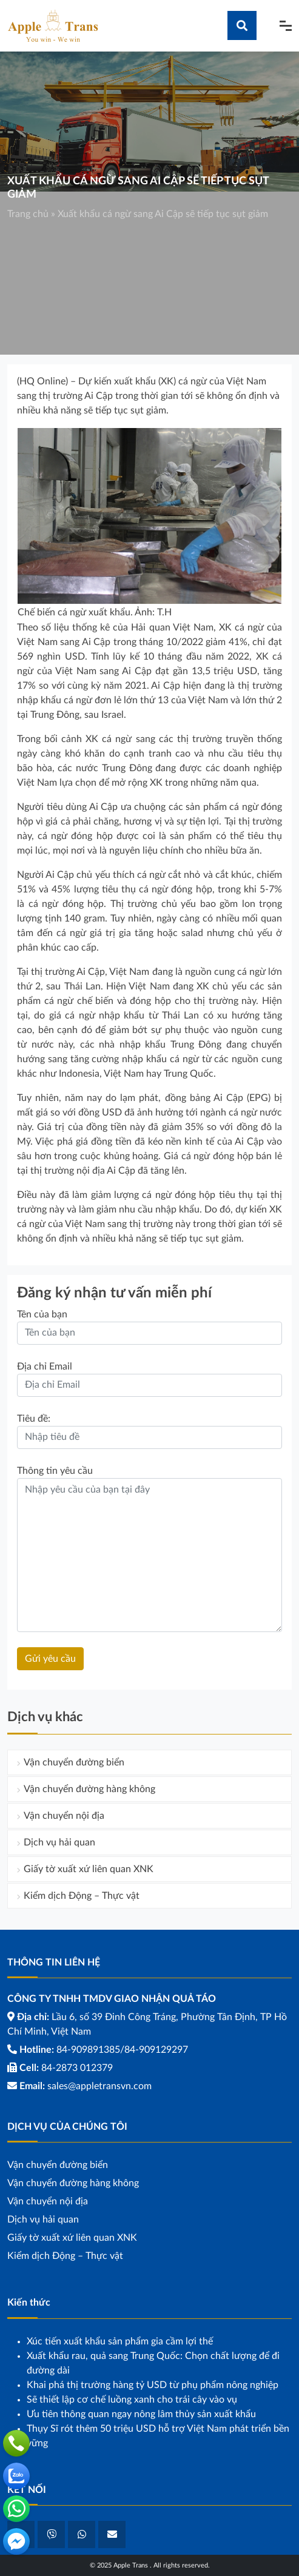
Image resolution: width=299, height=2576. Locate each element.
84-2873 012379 (77, 2068)
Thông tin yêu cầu (55, 1471)
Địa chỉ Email (44, 1366)
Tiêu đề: (33, 1418)
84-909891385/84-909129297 (122, 2050)
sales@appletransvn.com (99, 2086)
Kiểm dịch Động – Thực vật (81, 1896)
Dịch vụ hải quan (59, 1842)
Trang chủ (28, 214)
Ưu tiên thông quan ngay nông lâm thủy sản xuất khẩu (141, 2414)
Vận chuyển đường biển (74, 1762)
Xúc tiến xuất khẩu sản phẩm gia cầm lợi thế (120, 2341)
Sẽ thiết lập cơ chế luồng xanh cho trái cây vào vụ (132, 2399)
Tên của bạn (42, 1314)
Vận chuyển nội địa (64, 1816)
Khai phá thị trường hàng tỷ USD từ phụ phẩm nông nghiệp (152, 2385)
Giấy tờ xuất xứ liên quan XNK (88, 1869)
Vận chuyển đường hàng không (89, 1789)
